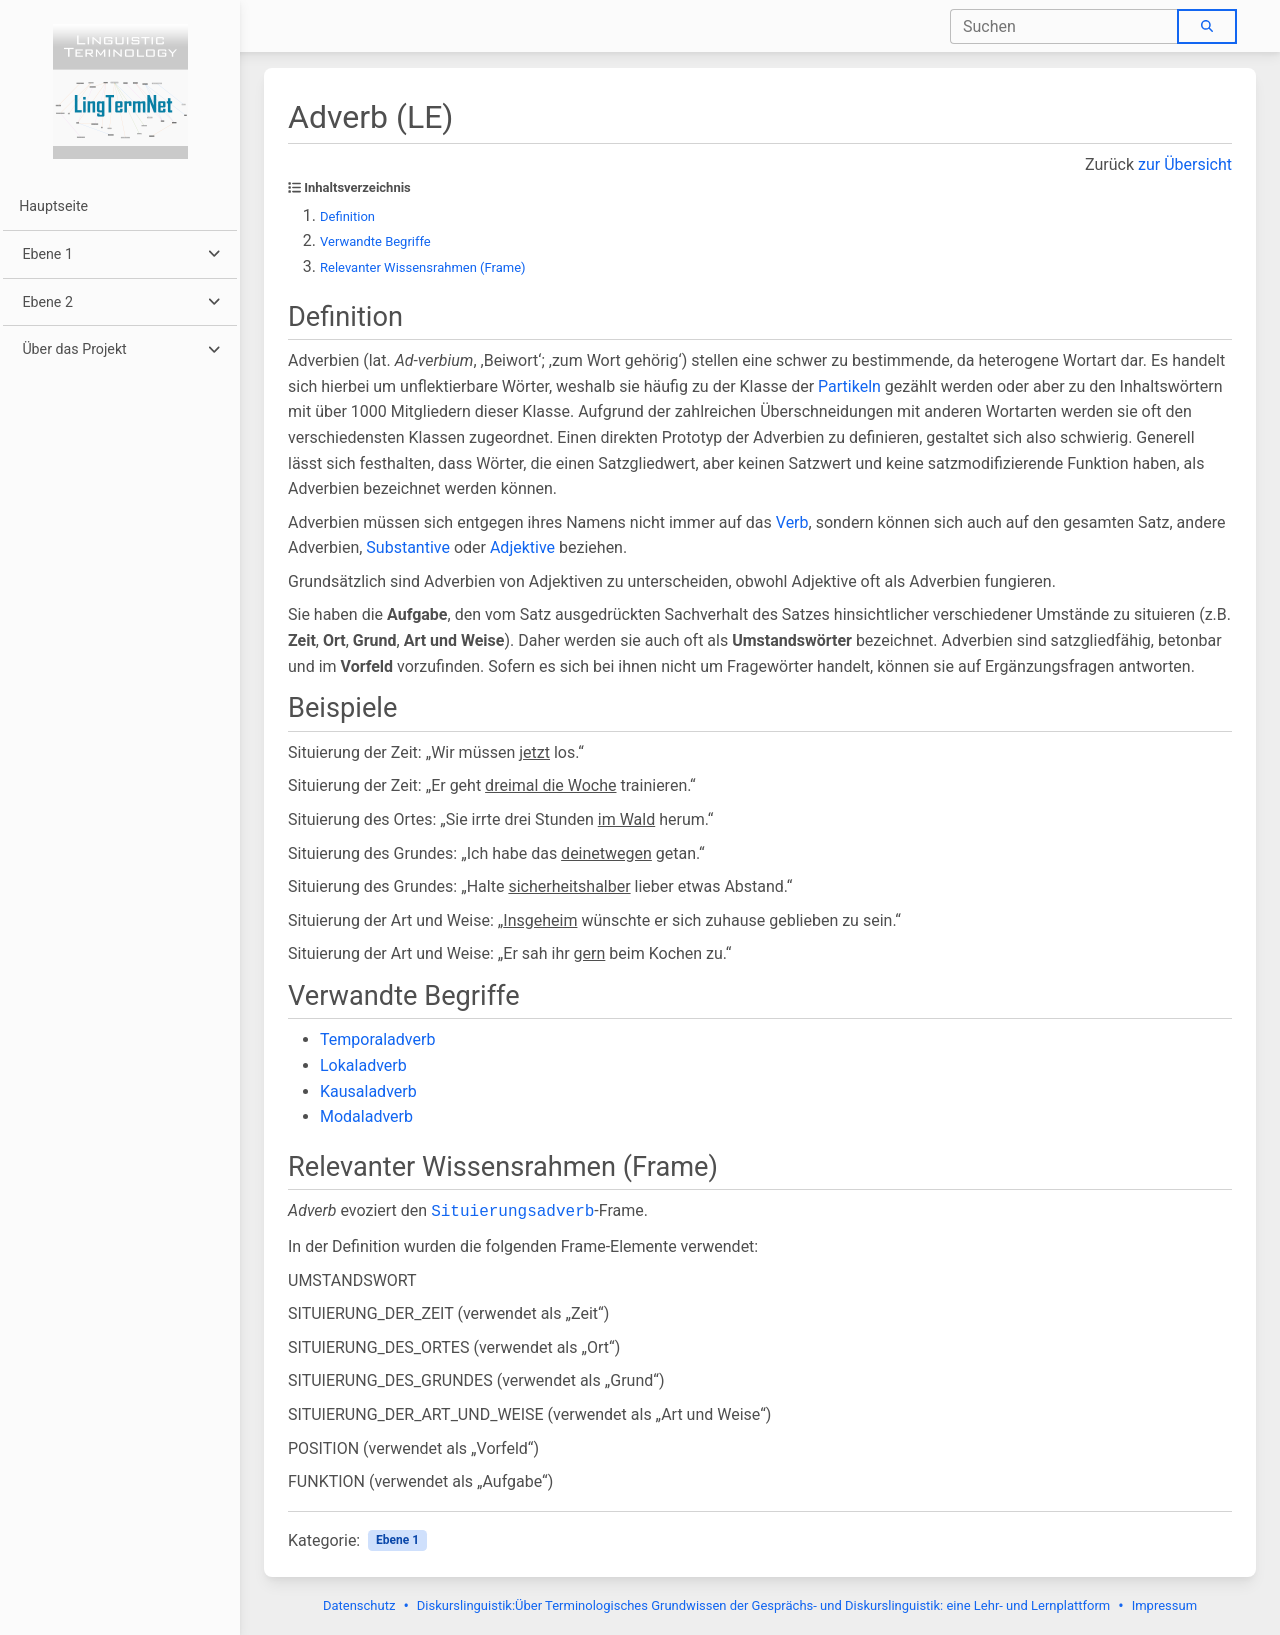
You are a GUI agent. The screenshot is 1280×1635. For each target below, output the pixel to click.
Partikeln (849, 386)
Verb (792, 522)
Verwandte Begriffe (375, 241)
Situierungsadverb (512, 1212)
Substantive (408, 547)
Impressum (1164, 1605)
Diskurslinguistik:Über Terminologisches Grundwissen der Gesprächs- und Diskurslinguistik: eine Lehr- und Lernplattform (763, 1605)
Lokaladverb (363, 1065)
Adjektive (522, 547)
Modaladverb (366, 1116)
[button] (119, 254)
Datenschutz (359, 1605)
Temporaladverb (377, 1039)
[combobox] (1064, 26)
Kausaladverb (368, 1091)
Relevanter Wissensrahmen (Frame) (423, 267)
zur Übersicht (1185, 164)
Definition (347, 216)
